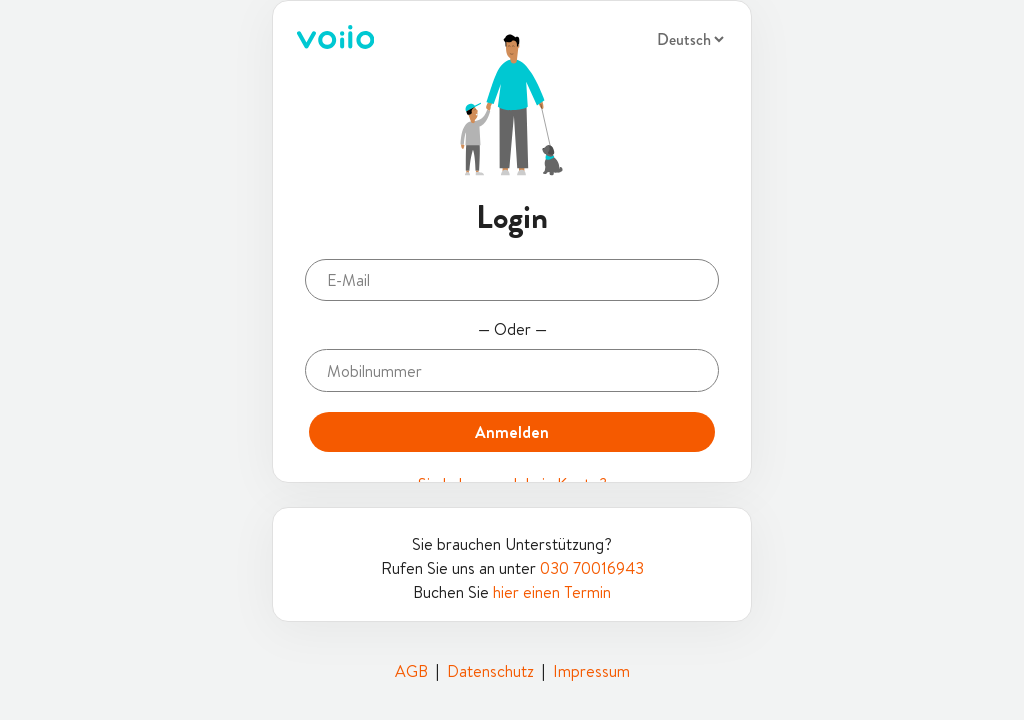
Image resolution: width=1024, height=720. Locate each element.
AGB (411, 671)
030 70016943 (592, 568)
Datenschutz (490, 671)
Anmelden (512, 432)
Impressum (591, 671)
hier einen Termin (552, 592)
